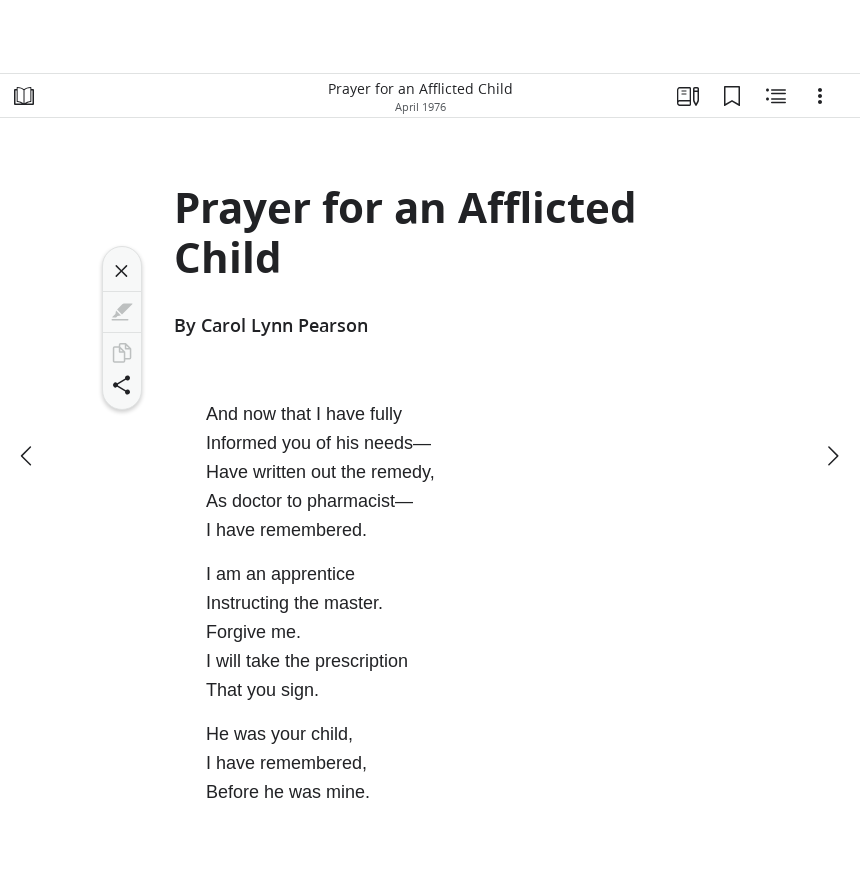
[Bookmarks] (732, 96)
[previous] (28, 456)
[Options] (820, 96)
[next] (832, 456)
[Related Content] (776, 96)
